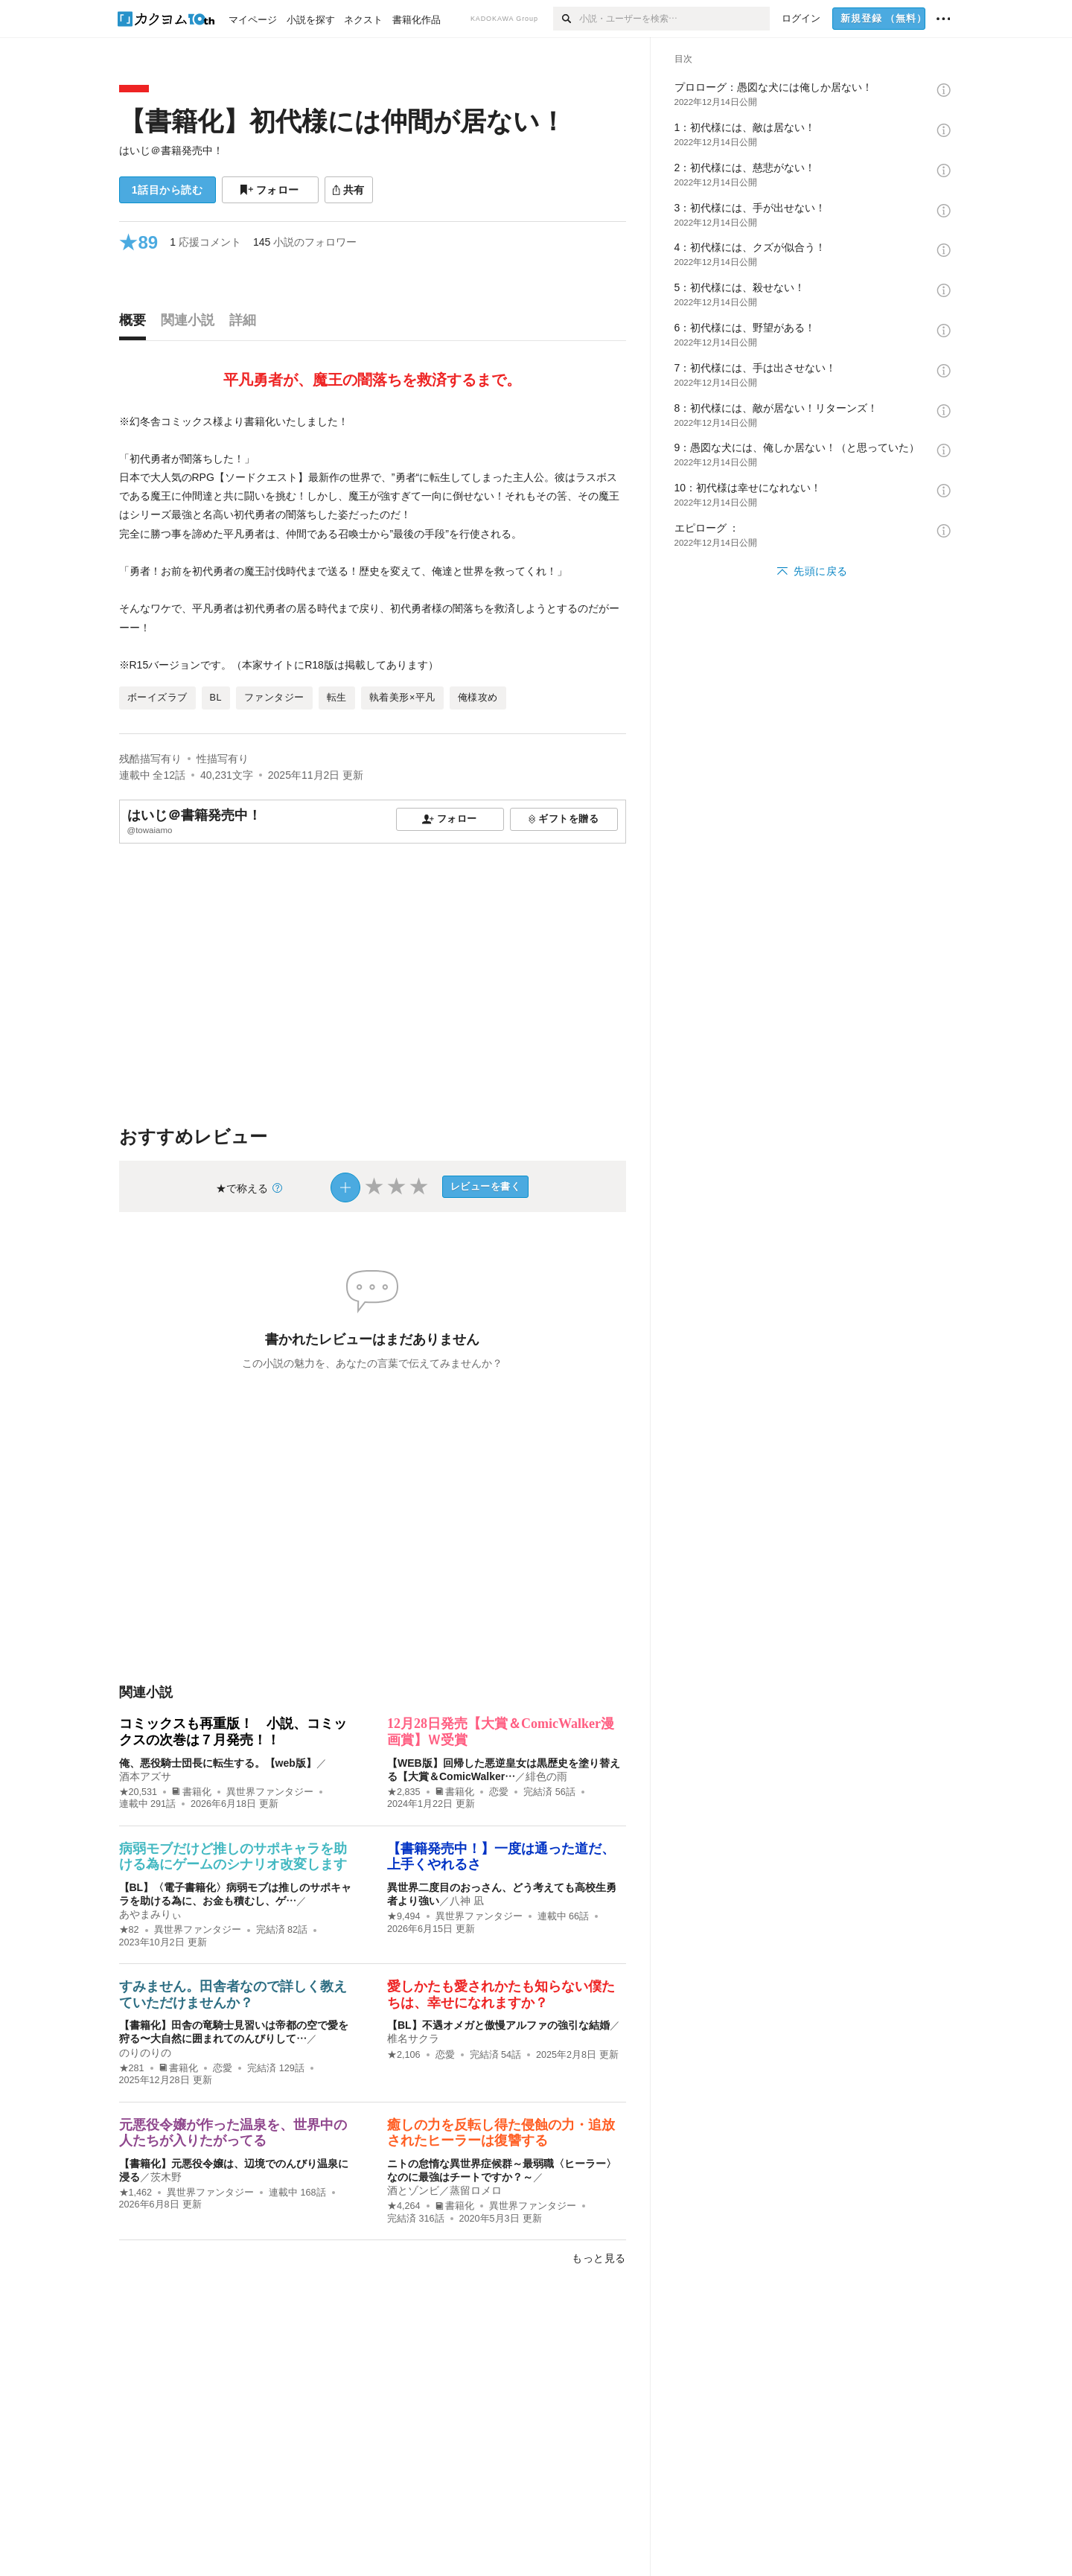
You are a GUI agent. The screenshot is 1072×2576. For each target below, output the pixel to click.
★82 (129, 1930)
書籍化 (191, 1792)
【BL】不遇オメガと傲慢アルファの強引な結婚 (498, 2025)
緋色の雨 (546, 1776)
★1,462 (136, 2192)
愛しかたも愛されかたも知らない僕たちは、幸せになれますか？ (501, 1994)
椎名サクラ (413, 2038)
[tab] (136, 323)
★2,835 (404, 1792)
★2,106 (404, 2055)
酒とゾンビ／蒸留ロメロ (444, 2190)
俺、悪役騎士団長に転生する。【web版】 (217, 1763)
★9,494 (404, 1916)
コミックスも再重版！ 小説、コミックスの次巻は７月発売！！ (233, 1731)
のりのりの (145, 2053)
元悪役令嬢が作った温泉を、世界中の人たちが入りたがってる (233, 2133)
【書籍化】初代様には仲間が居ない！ (342, 121)
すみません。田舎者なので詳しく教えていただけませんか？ (233, 1994)
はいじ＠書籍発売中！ (171, 150)
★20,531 (138, 1792)
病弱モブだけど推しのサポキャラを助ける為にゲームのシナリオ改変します (233, 1856)
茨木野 (166, 2177)
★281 (131, 2068)
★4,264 (404, 2206)
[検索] (566, 19)
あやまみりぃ (150, 1914)
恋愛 (498, 1792)
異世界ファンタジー (269, 1792)
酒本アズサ (145, 1776)
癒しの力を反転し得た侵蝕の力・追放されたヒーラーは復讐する (501, 2133)
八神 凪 (467, 1901)
